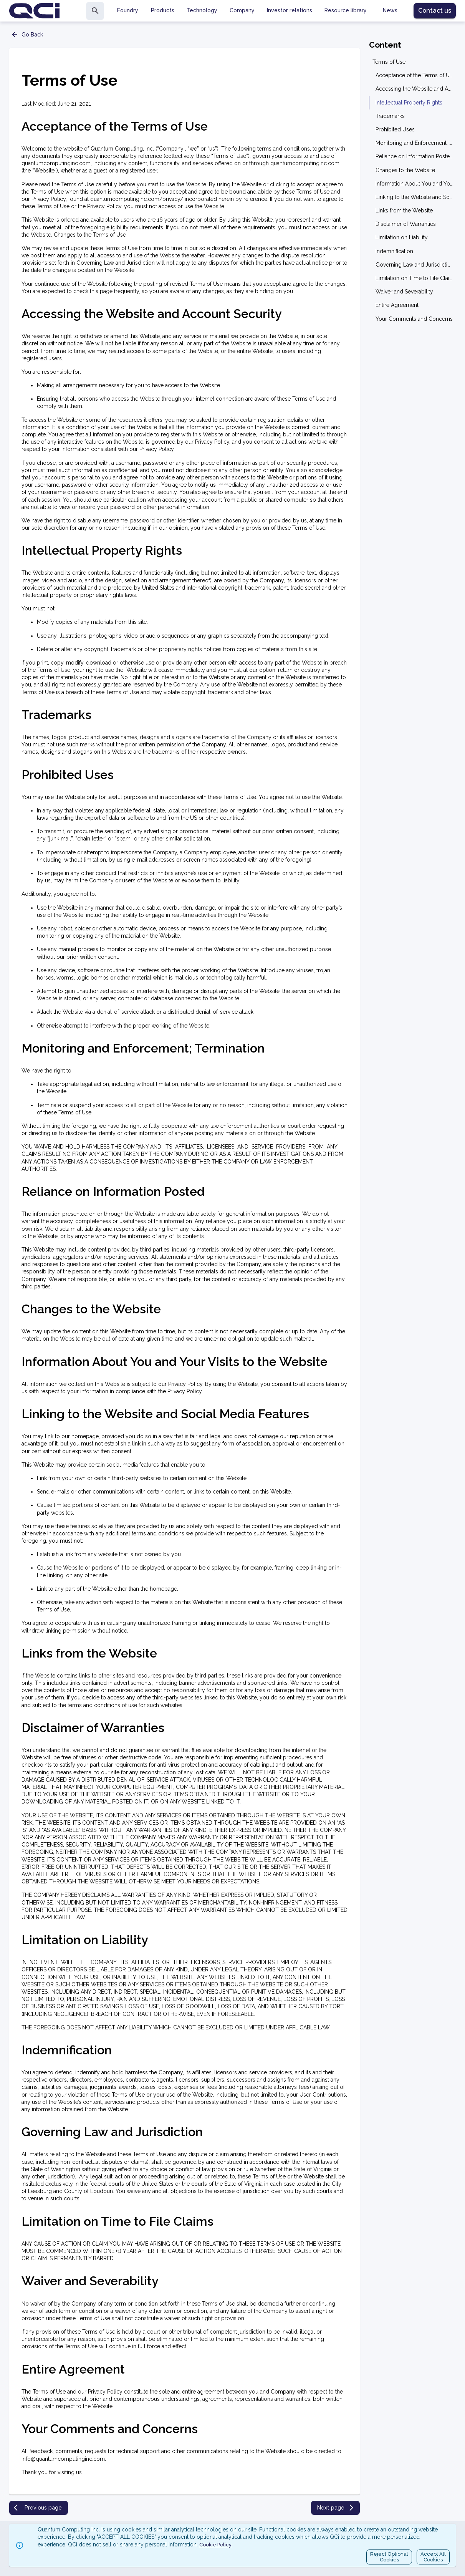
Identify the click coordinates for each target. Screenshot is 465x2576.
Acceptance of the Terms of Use (414, 75)
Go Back (27, 34)
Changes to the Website (405, 170)
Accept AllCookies (433, 2557)
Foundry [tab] (127, 10)
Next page (336, 2507)
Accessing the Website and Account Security (414, 89)
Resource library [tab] (345, 10)
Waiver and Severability (404, 291)
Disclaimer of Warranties (406, 224)
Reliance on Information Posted (414, 156)
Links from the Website (404, 210)
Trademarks (390, 116)
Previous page (38, 2507)
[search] (95, 11)
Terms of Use (388, 62)
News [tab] (390, 10)
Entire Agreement (397, 305)
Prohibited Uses (395, 129)
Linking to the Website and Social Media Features (414, 197)
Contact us (434, 10)
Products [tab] (162, 10)
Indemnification (394, 251)
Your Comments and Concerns (414, 319)
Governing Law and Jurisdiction (414, 265)
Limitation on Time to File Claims (414, 278)
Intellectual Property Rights (409, 102)
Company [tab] (242, 10)
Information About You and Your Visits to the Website (414, 184)
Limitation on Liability (402, 237)
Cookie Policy (215, 2545)
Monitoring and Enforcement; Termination (414, 143)
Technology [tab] (202, 10)
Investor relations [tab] (289, 10)
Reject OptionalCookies (389, 2557)
